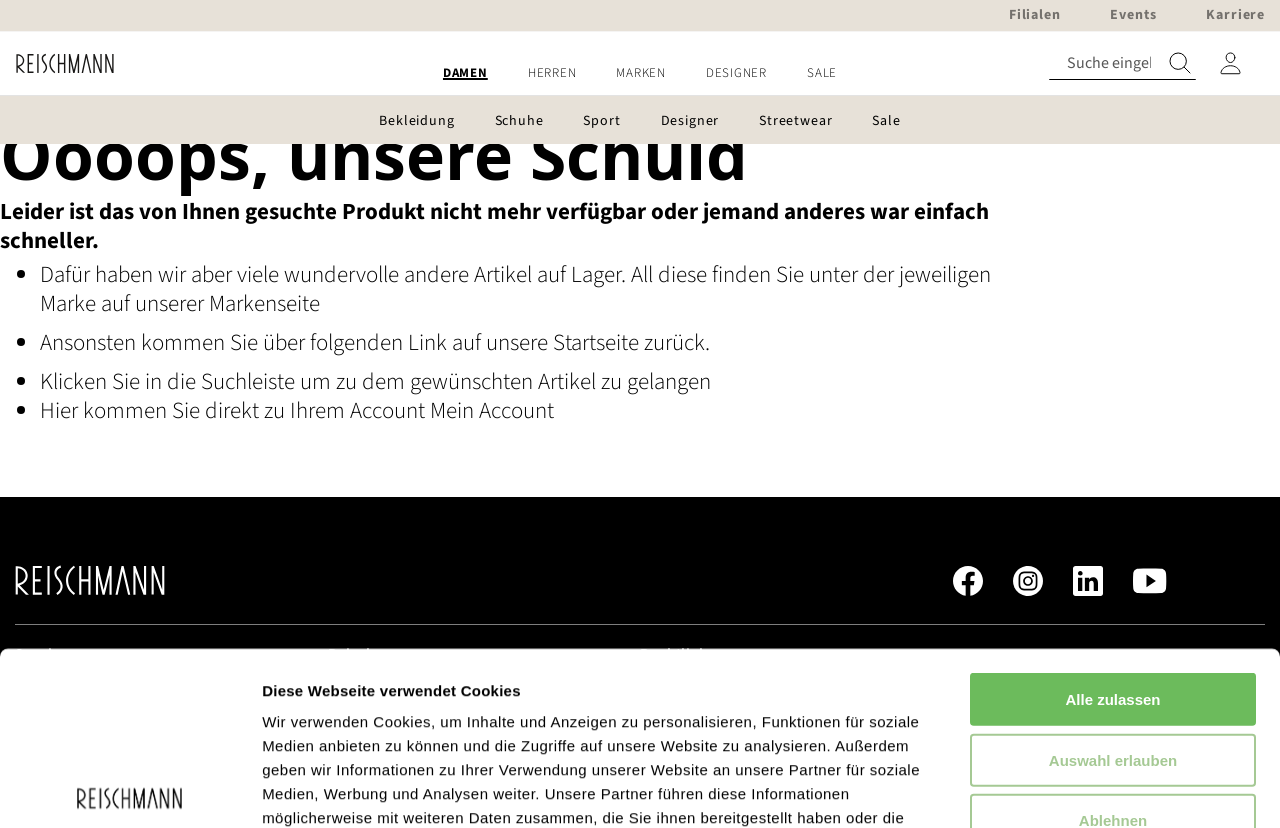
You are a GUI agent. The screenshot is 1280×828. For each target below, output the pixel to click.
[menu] (640, 73)
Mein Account (492, 410)
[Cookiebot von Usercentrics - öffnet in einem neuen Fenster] (129, 789)
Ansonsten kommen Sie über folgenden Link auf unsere (296, 342)
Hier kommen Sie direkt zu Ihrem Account (235, 410)
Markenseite (264, 303)
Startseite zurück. (631, 342)
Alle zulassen (1112, 520)
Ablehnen (1113, 641)
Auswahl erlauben (1113, 580)
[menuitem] (465, 73)
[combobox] (1122, 63)
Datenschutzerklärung (510, 710)
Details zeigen (1063, 788)
